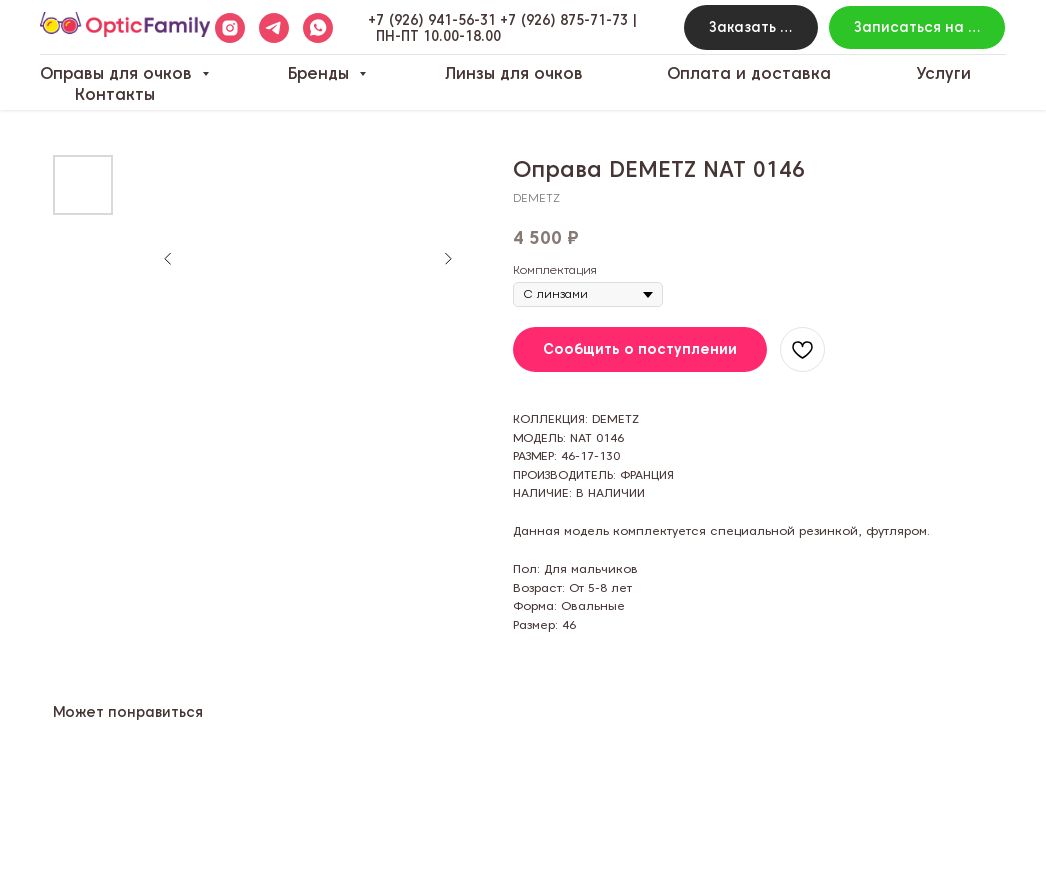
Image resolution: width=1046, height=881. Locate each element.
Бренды (321, 73)
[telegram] (274, 28)
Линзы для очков (514, 73)
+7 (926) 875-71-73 (564, 20)
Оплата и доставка (749, 73)
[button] (750, 27)
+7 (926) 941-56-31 (432, 20)
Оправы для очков (118, 73)
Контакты (115, 94)
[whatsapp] (318, 28)
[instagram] (230, 28)
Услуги (943, 73)
